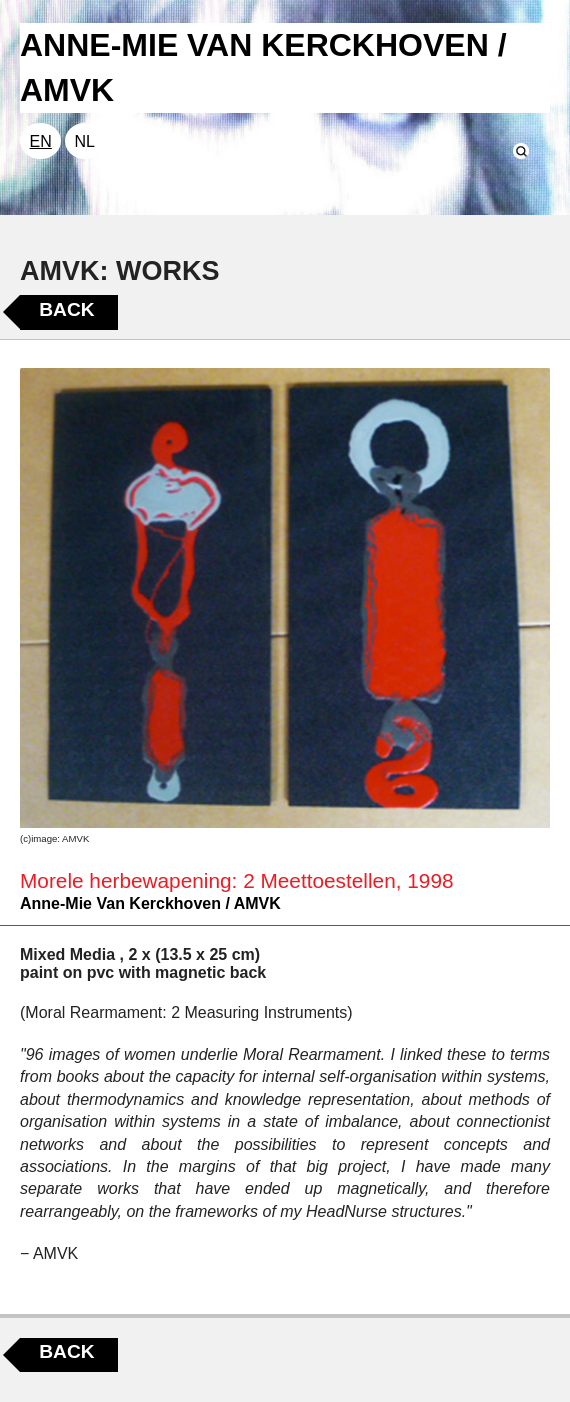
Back (66, 309)
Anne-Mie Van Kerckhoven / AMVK (150, 903)
